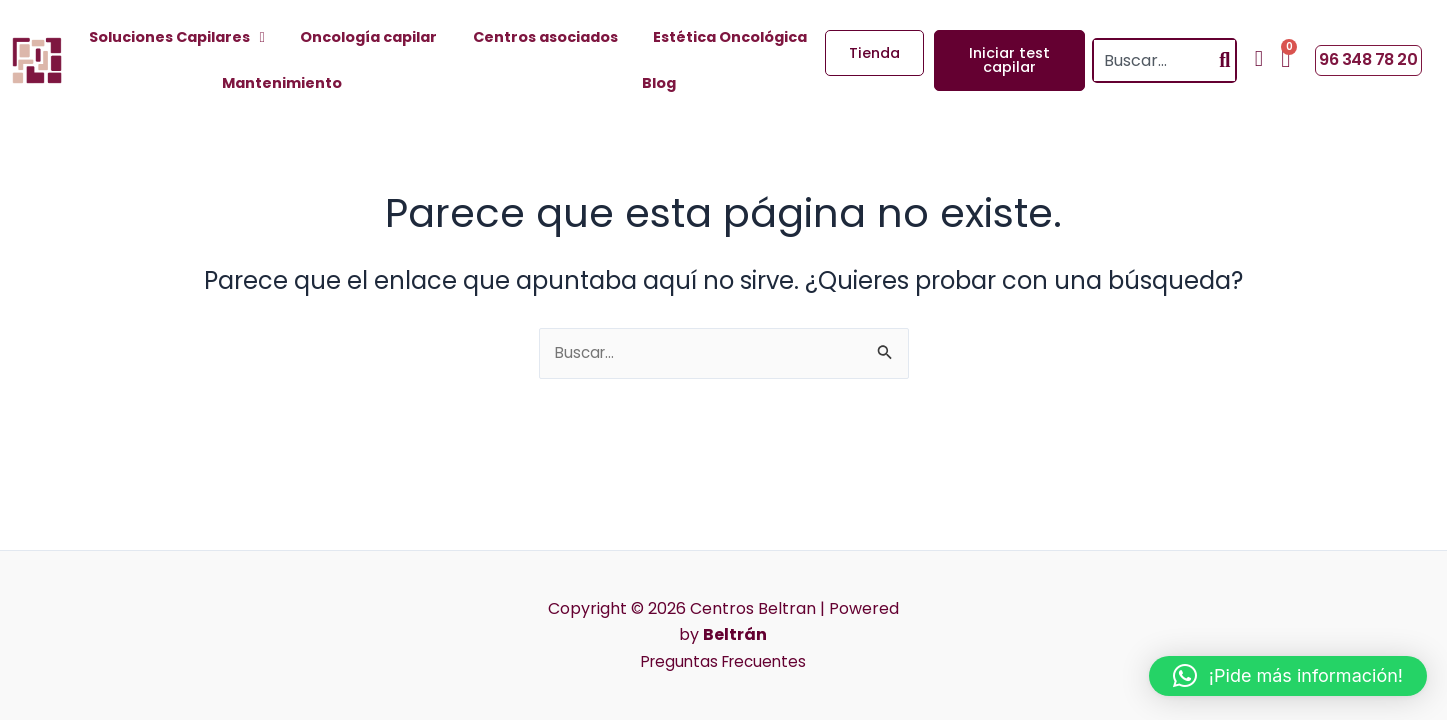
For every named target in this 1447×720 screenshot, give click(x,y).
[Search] (1224, 60)
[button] (1288, 676)
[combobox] (1154, 60)
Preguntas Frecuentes (723, 661)
